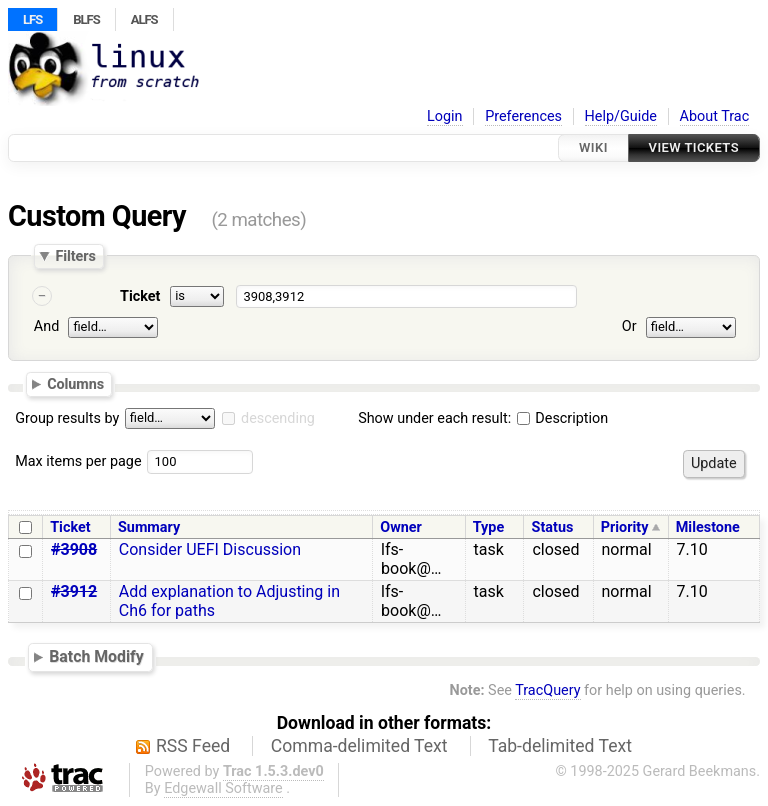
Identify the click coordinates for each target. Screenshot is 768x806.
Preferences (523, 116)
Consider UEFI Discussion (210, 549)
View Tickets (694, 147)
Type (488, 527)
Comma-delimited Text (359, 746)
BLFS (86, 19)
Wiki (593, 147)
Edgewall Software (223, 788)
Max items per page (78, 461)
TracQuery (547, 690)
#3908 (74, 549)
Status (553, 527)
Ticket (140, 296)
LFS (32, 19)
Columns (75, 384)
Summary (149, 527)
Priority (625, 527)
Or (629, 326)
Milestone (708, 527)
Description (562, 418)
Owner (401, 527)
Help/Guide (621, 116)
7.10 (692, 549)
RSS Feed (193, 746)
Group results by (67, 418)
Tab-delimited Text (560, 746)
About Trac (715, 116)
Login (445, 116)
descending (278, 418)
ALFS (144, 19)
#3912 (74, 591)
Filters (75, 256)
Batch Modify (96, 656)
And (46, 326)
